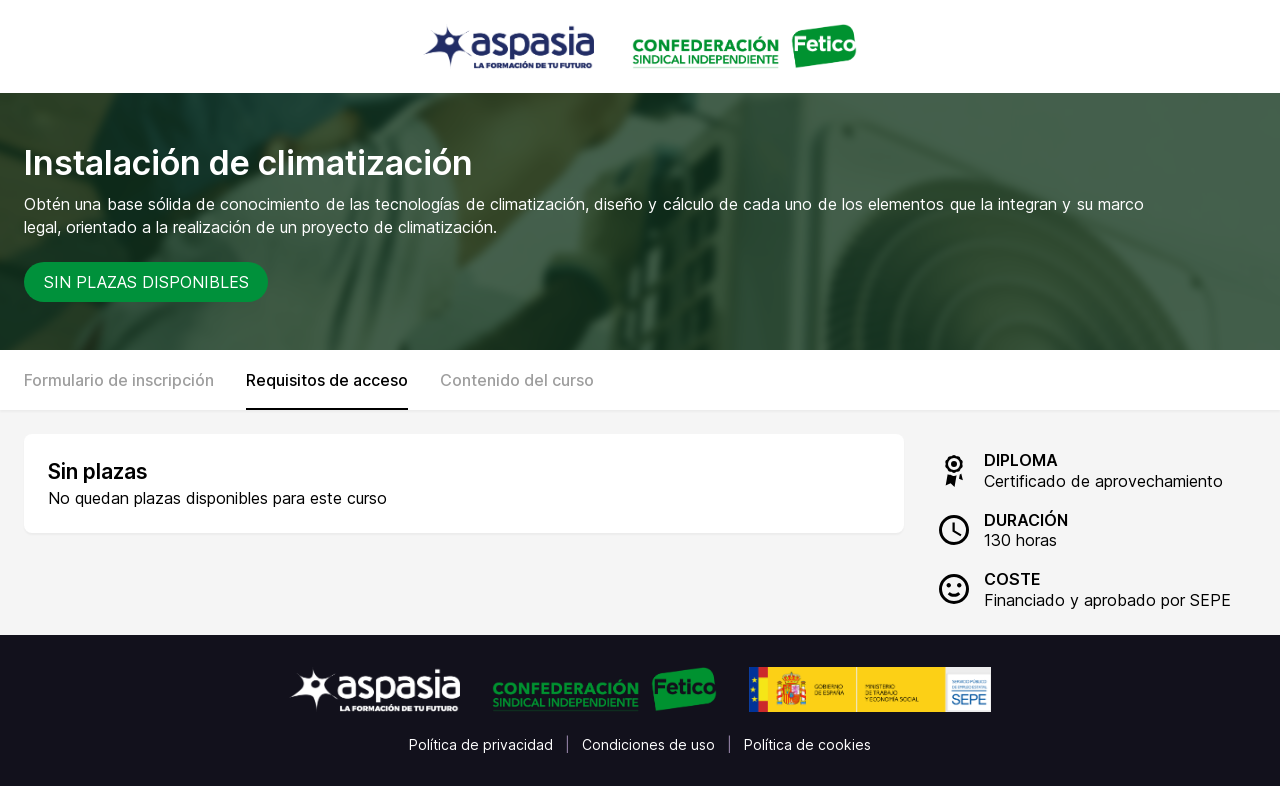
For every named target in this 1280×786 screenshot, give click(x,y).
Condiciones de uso (648, 744)
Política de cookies (807, 744)
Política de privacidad (481, 744)
